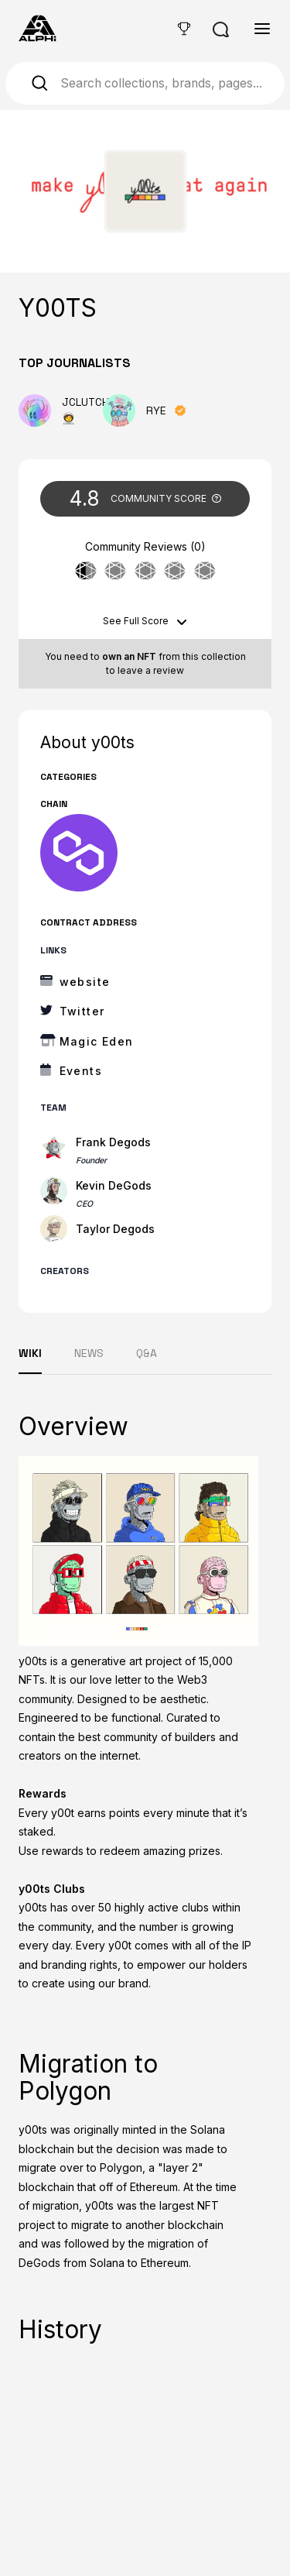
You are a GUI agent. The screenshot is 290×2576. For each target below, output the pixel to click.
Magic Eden (97, 1041)
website (85, 981)
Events (81, 1070)
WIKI (30, 1353)
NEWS (89, 1353)
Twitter (82, 1011)
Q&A (146, 1353)
